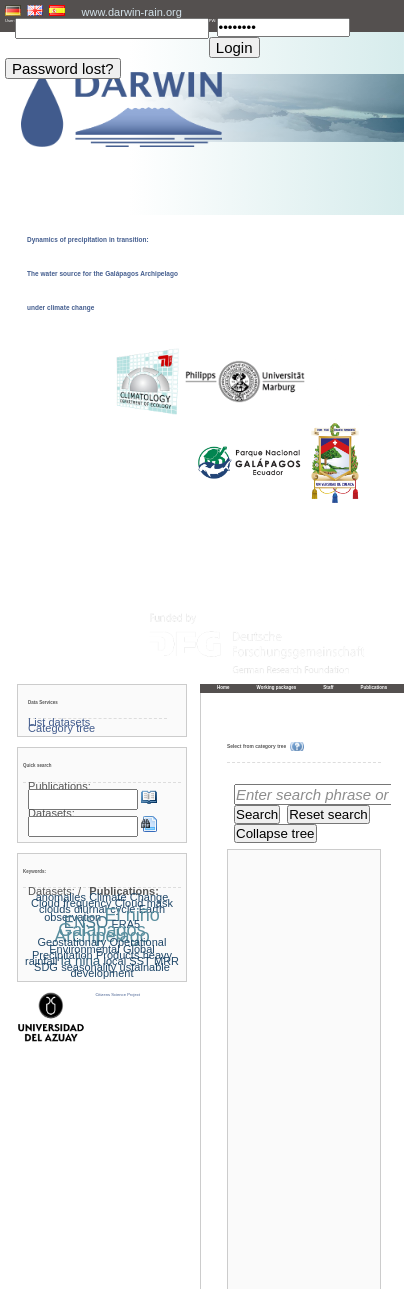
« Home (234, 1249)
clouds (55, 909)
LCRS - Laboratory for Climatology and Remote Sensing (221, 1274)
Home (223, 687)
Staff (328, 687)
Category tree (61, 728)
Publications (373, 687)
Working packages (277, 687)
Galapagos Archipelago (102, 933)
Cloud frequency (71, 903)
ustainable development (120, 970)
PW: (213, 20)
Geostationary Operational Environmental (102, 945)
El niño (131, 915)
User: (10, 20)
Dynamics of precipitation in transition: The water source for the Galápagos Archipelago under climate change (102, 273)
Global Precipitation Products (93, 952)
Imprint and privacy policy (201, 1268)
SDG (46, 967)
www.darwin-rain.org (132, 12)
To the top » (364, 1249)
